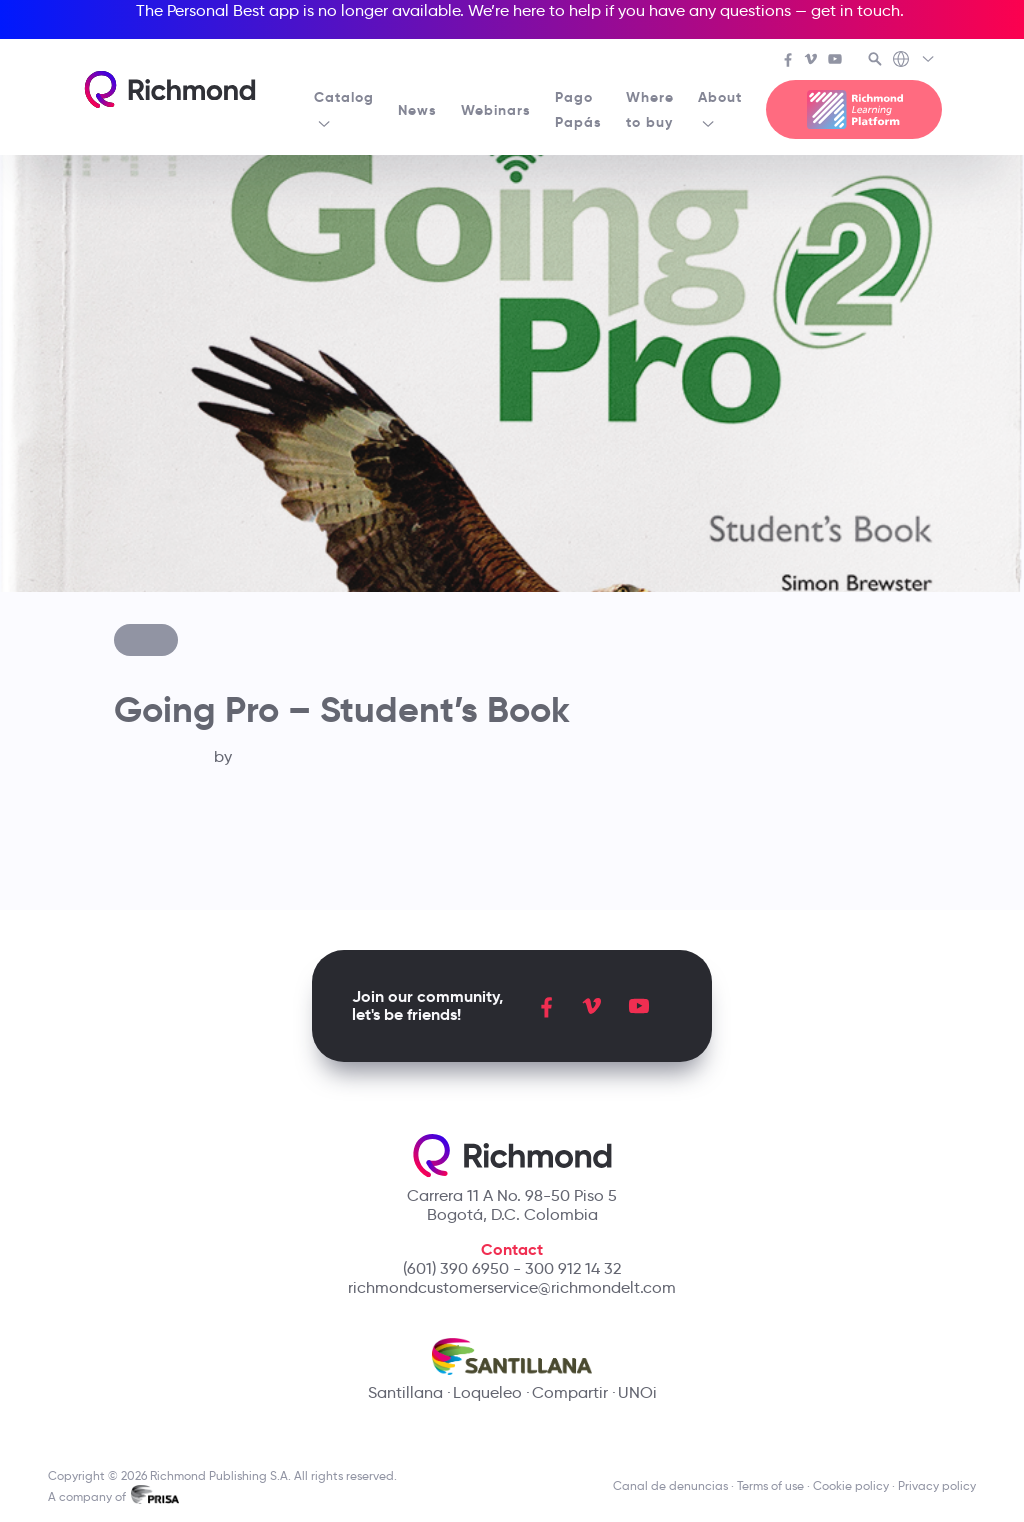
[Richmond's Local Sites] (914, 61)
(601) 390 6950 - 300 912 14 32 (512, 1268)
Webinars (496, 110)
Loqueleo (487, 1392)
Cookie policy (851, 1485)
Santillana (405, 1392)
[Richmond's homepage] (170, 89)
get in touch (855, 10)
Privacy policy (937, 1485)
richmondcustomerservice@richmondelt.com (512, 1287)
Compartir (570, 1392)
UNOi (637, 1392)
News (417, 110)
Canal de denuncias (670, 1485)
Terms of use (770, 1485)
